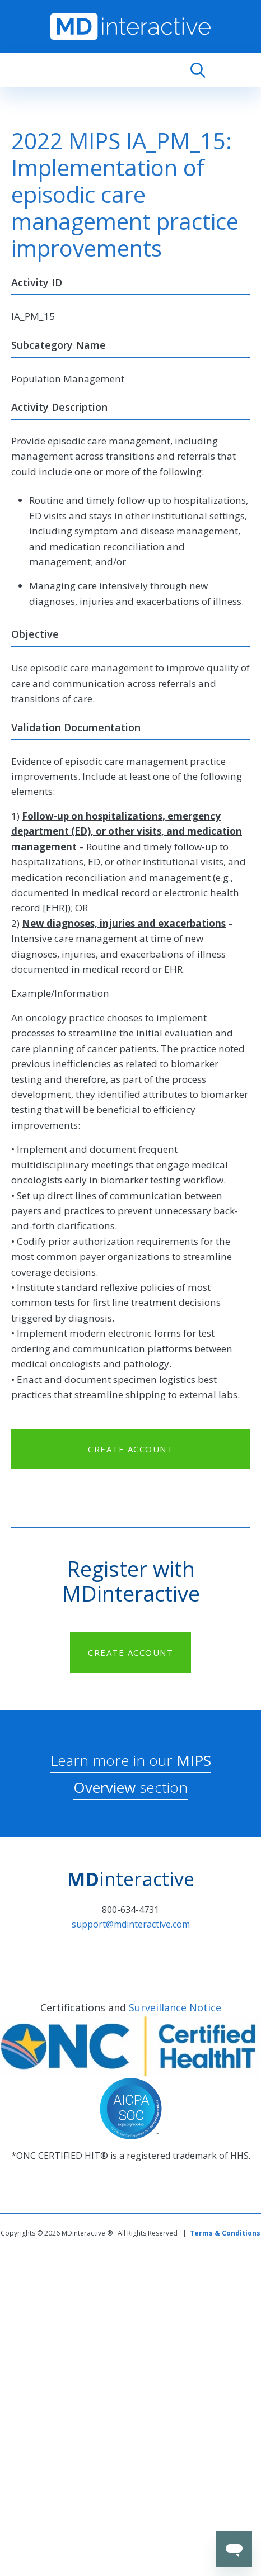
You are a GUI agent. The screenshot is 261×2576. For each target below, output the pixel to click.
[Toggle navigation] (244, 70)
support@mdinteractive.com (131, 1924)
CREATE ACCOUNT (130, 1449)
